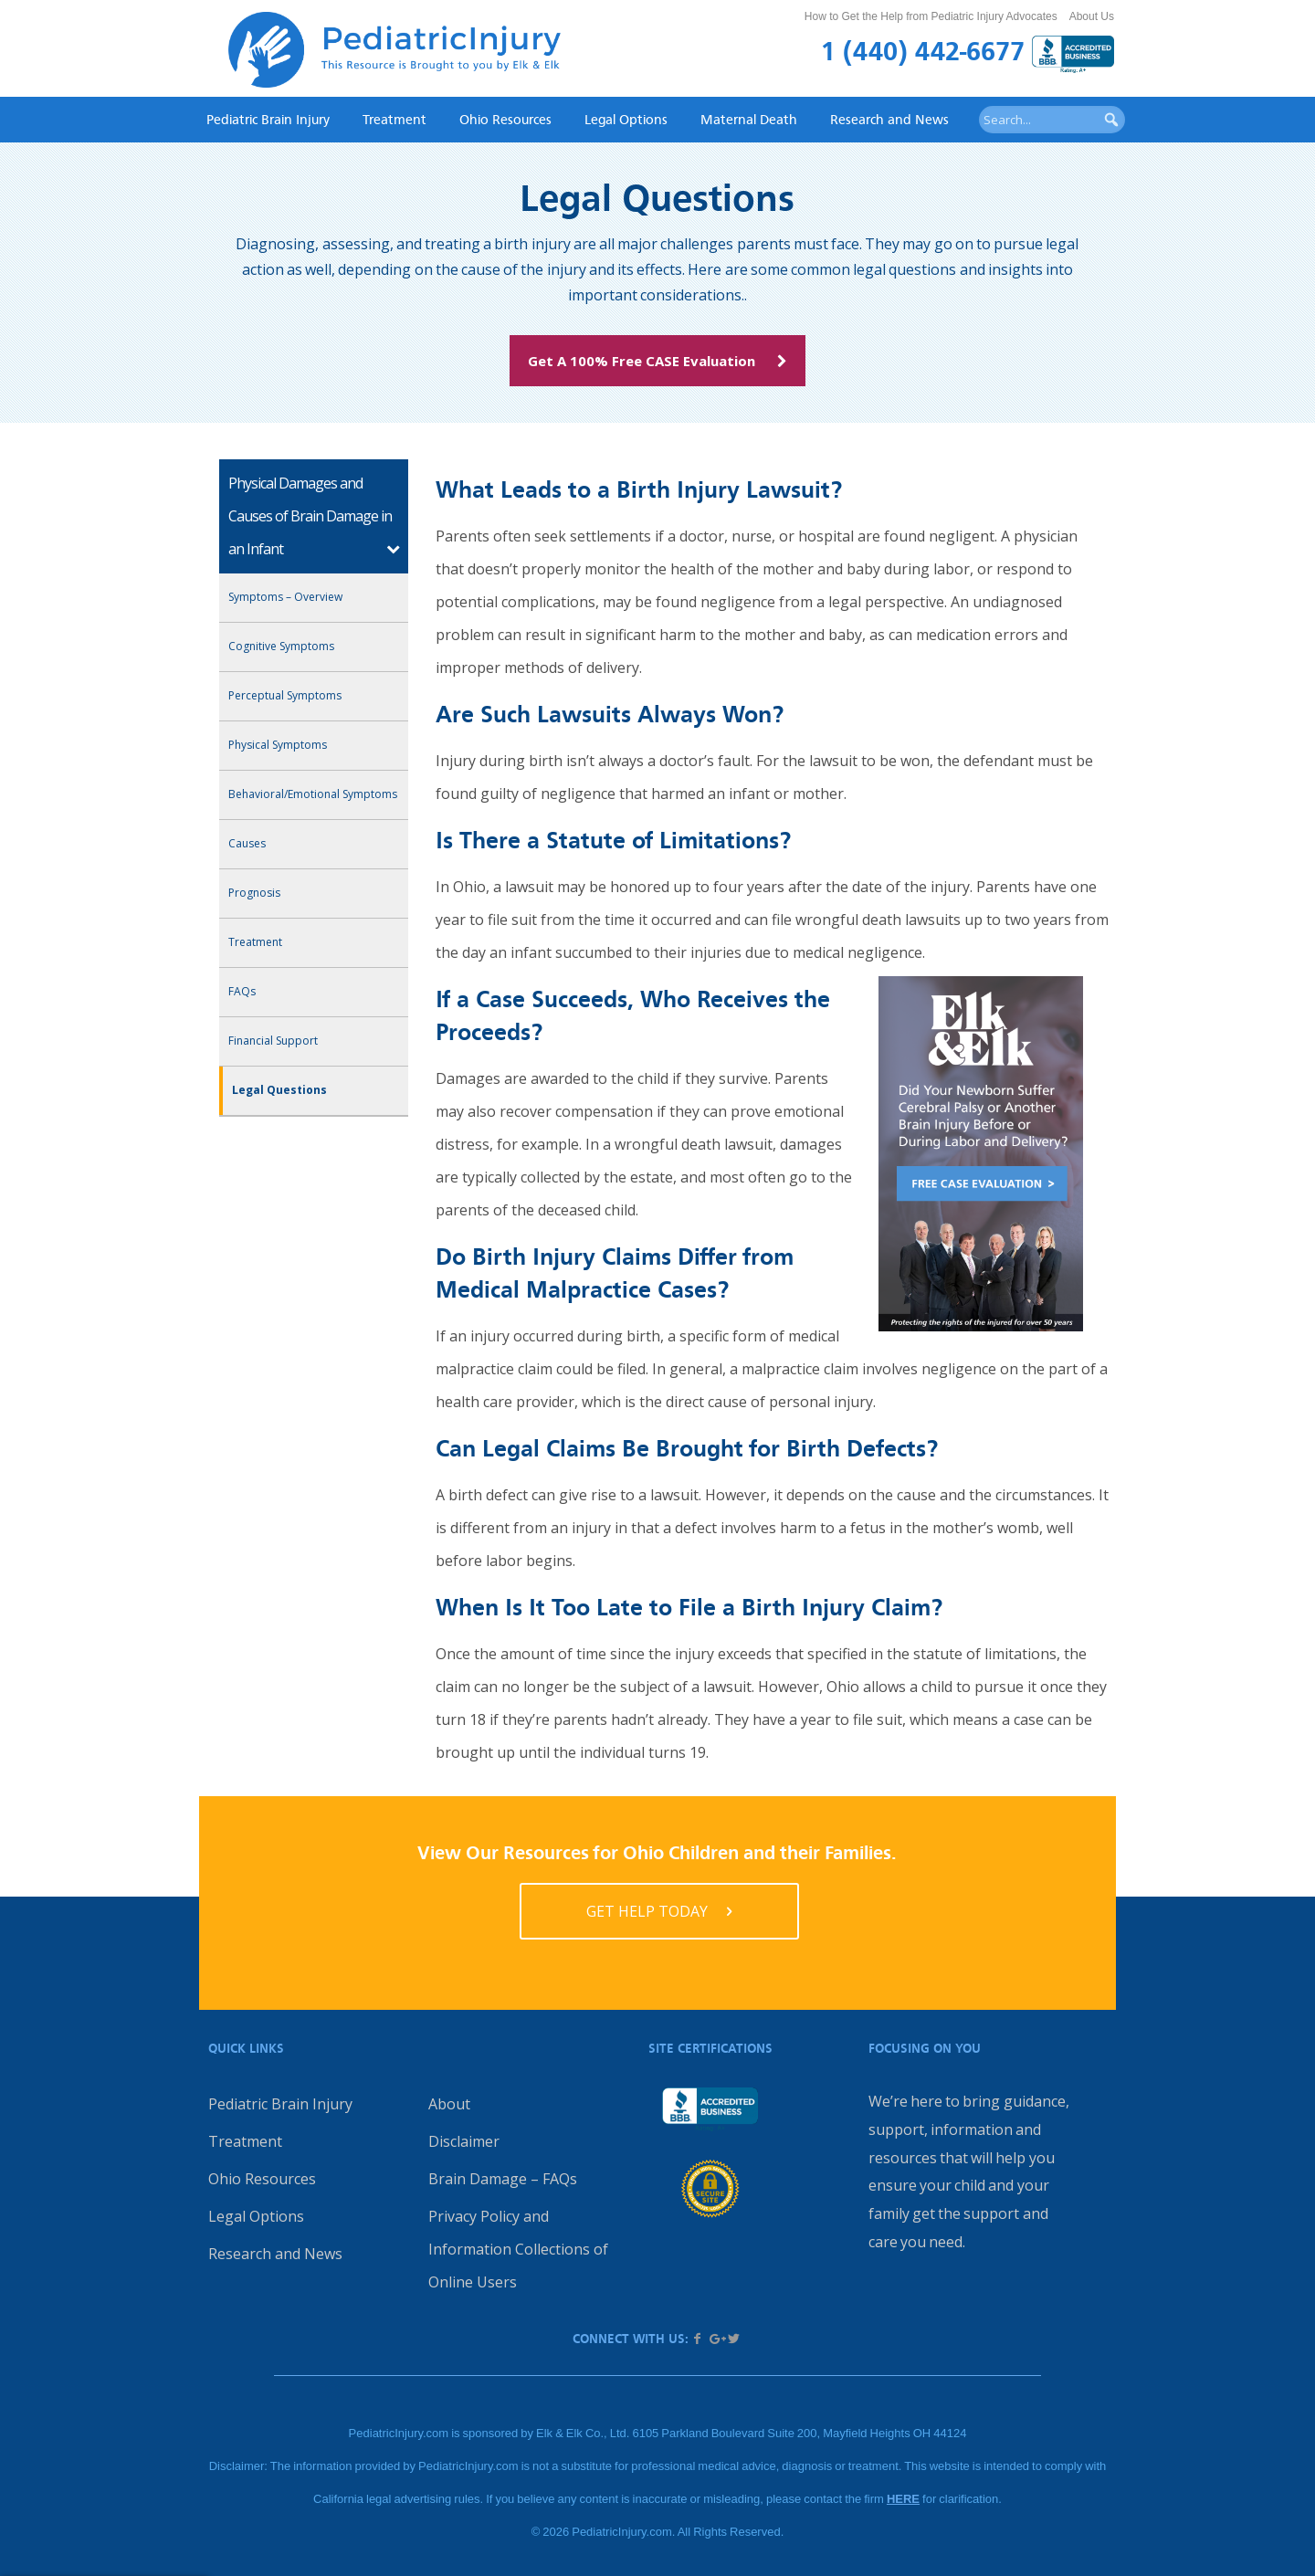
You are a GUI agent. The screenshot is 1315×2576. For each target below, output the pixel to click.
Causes (247, 843)
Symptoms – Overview (285, 597)
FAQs (242, 991)
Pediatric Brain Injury (268, 119)
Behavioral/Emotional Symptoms (312, 794)
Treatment (394, 119)
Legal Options (626, 119)
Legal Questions (279, 1090)
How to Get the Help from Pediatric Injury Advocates (931, 16)
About (449, 2104)
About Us (1091, 16)
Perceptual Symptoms (285, 695)
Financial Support (273, 1040)
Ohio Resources (505, 119)
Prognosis (254, 892)
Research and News (889, 119)
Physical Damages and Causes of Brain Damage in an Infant (310, 516)
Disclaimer (464, 2141)
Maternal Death (748, 119)
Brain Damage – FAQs (502, 2179)
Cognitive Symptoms (281, 646)
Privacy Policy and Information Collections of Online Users (518, 2249)
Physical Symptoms (277, 744)
